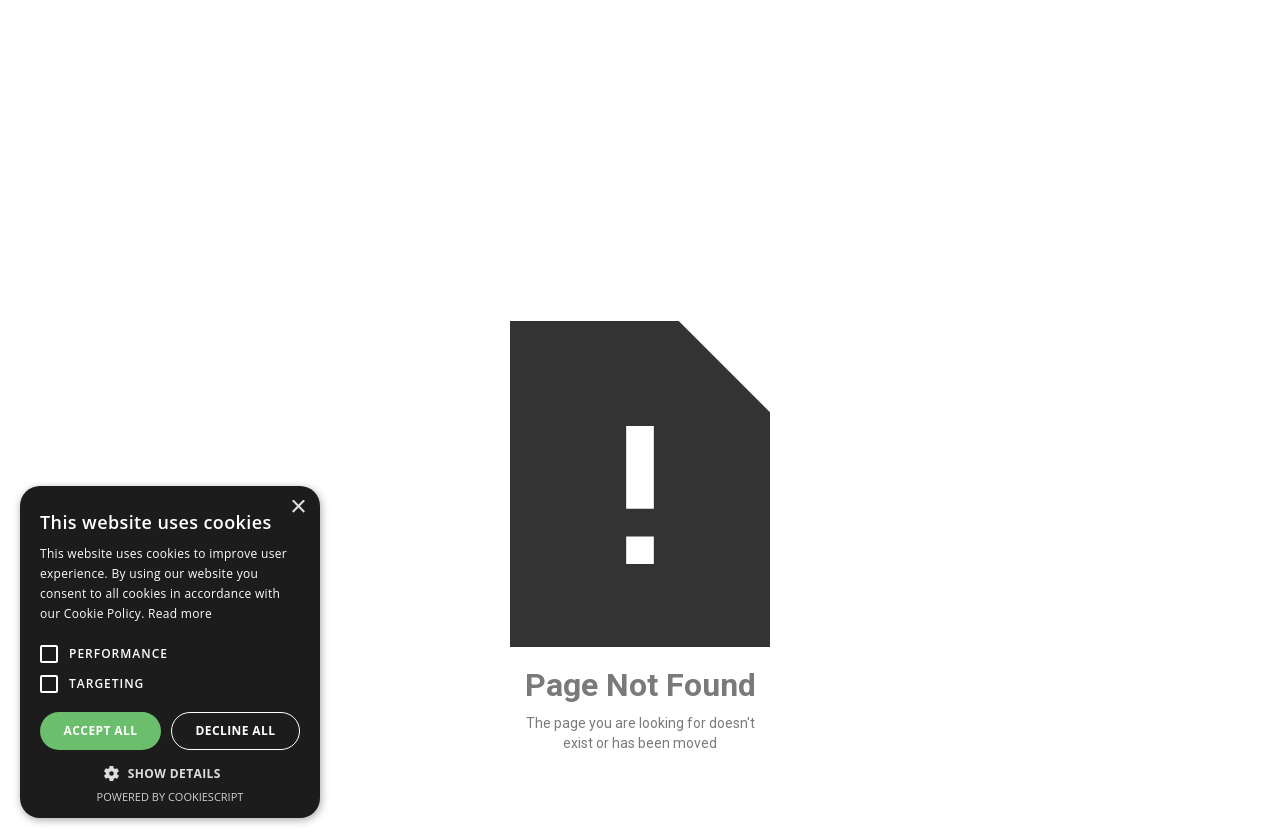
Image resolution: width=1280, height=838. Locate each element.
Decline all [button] (236, 730)
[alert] (170, 652)
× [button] (297, 507)
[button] (170, 773)
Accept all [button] (101, 730)
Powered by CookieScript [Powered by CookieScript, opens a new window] (170, 796)
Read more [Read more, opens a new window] (180, 613)
